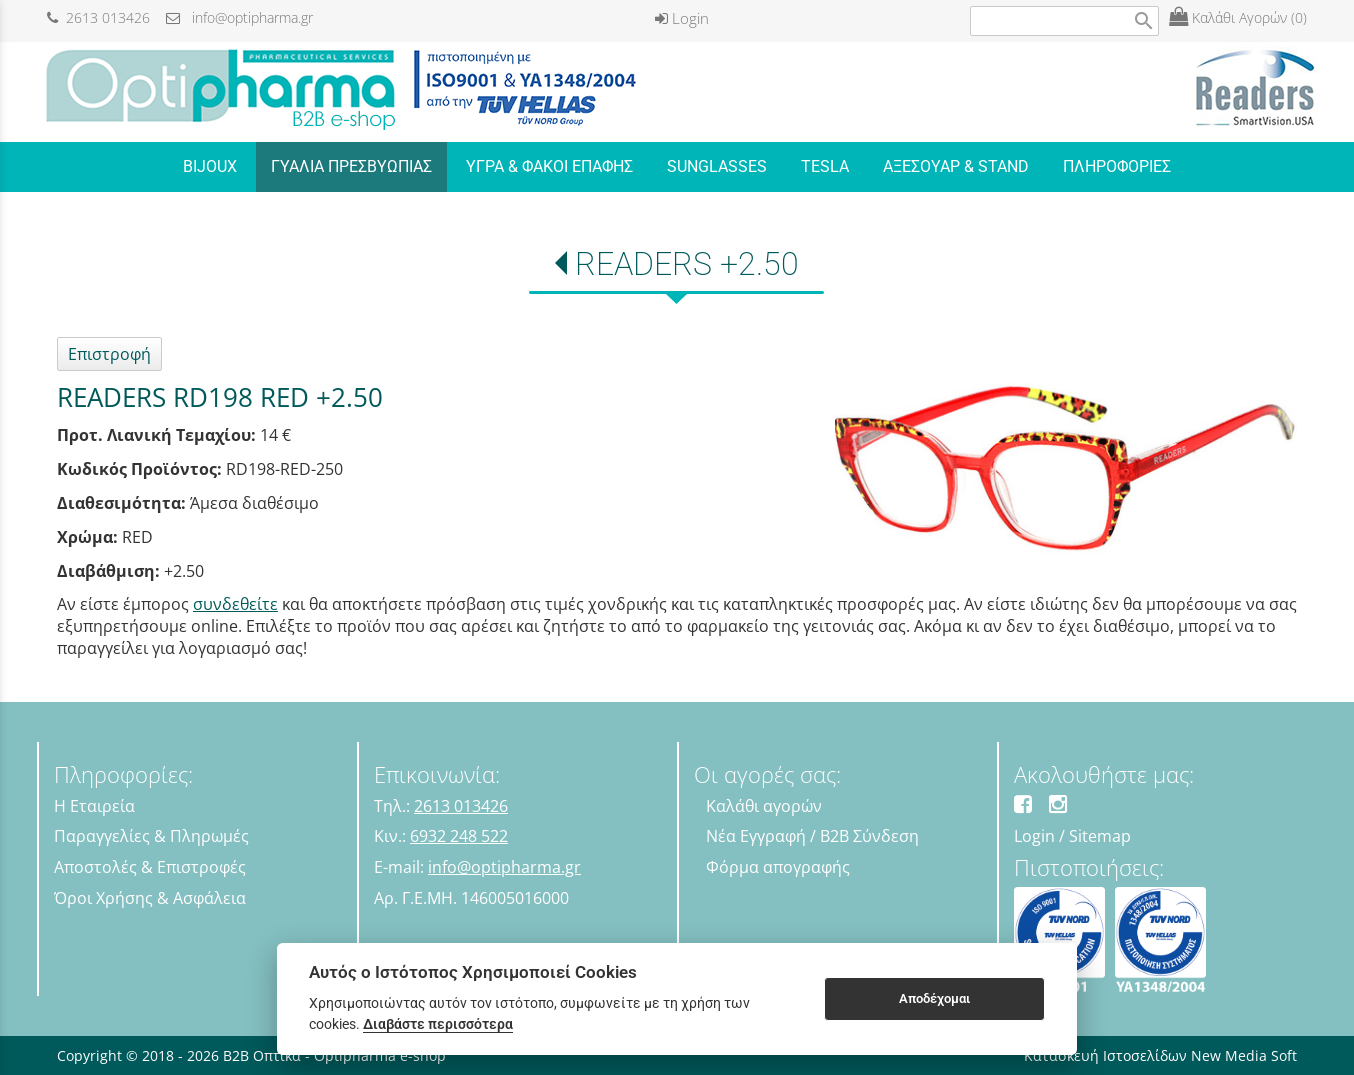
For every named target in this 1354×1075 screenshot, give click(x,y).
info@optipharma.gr (239, 17)
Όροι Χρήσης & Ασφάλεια (150, 898)
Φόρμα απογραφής (778, 867)
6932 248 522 (459, 836)
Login (682, 18)
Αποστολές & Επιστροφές (150, 867)
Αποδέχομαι (934, 998)
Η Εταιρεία (94, 806)
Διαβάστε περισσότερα (438, 1024)
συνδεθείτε (235, 604)
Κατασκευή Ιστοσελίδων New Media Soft (1160, 1055)
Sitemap (1100, 836)
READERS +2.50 (687, 264)
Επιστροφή (109, 354)
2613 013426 (98, 17)
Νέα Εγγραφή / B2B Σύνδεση (812, 836)
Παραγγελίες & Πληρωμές (151, 836)
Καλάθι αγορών (764, 806)
